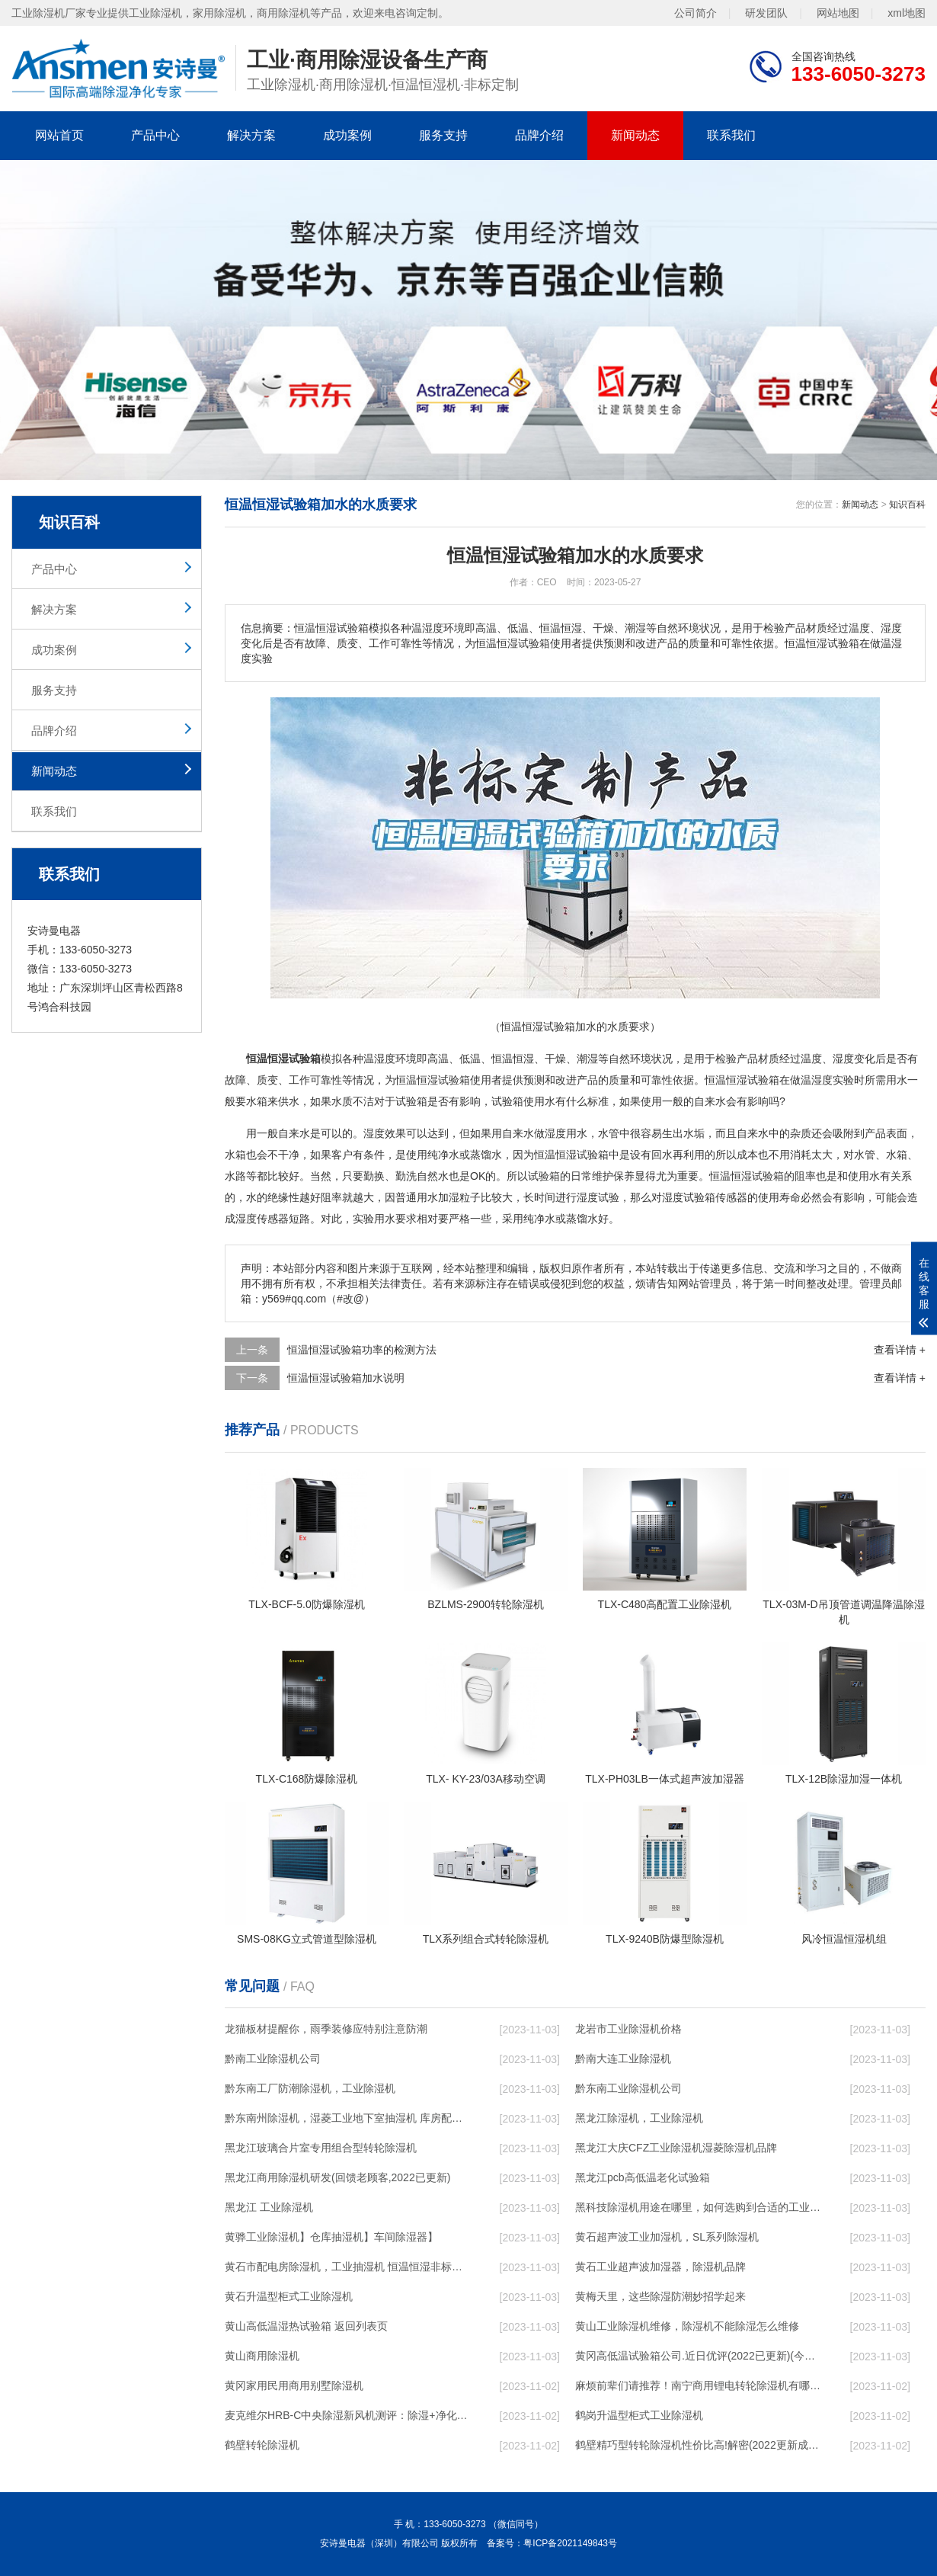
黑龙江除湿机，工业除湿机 (639, 2118)
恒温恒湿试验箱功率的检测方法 (362, 1350)
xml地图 (906, 13)
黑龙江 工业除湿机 (269, 2207)
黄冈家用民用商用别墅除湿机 (294, 2385)
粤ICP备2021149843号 (570, 2543)
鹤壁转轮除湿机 (262, 2445)
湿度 (384, 1059)
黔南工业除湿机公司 (273, 2058)
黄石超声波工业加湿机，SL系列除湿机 (667, 2237)
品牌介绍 (539, 135)
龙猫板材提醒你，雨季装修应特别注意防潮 (326, 2029)
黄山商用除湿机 (262, 2356)
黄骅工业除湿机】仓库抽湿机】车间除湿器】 (331, 2237)
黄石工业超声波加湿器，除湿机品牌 (660, 2266)
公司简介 (695, 13)
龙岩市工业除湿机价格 (628, 2029)
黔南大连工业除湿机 (623, 2058)
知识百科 (907, 504)
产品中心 (155, 135)
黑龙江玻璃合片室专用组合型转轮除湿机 (321, 2148)
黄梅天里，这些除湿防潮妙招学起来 (660, 2296)
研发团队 (766, 13)
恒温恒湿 (512, 1059)
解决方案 (251, 135)
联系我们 (731, 135)
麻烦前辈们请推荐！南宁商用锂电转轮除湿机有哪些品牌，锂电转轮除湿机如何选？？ (697, 2385)
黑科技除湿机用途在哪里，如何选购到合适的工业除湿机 (697, 2207)
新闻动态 (635, 135)
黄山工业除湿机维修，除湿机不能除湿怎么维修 (687, 2326)
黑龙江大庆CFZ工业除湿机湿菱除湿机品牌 (676, 2148)
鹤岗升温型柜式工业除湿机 (639, 2415)
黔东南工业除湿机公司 (628, 2088)
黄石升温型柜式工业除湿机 (289, 2296)
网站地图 (838, 13)
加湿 (448, 1197)
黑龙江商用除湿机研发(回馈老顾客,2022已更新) (337, 2177)
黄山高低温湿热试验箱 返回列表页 (306, 2326)
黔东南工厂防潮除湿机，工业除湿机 (310, 2088)
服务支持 (443, 135)
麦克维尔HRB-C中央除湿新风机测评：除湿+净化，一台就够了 (347, 2415)
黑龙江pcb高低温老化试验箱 (642, 2177)
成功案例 (347, 135)
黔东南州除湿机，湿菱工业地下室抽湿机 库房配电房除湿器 (347, 2118)
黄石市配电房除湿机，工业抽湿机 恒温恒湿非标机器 (347, 2266)
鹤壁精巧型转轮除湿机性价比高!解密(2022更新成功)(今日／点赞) (697, 2445)
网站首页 (59, 135)
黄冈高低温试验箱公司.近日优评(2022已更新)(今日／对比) (697, 2356)
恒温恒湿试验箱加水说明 (346, 1378)
